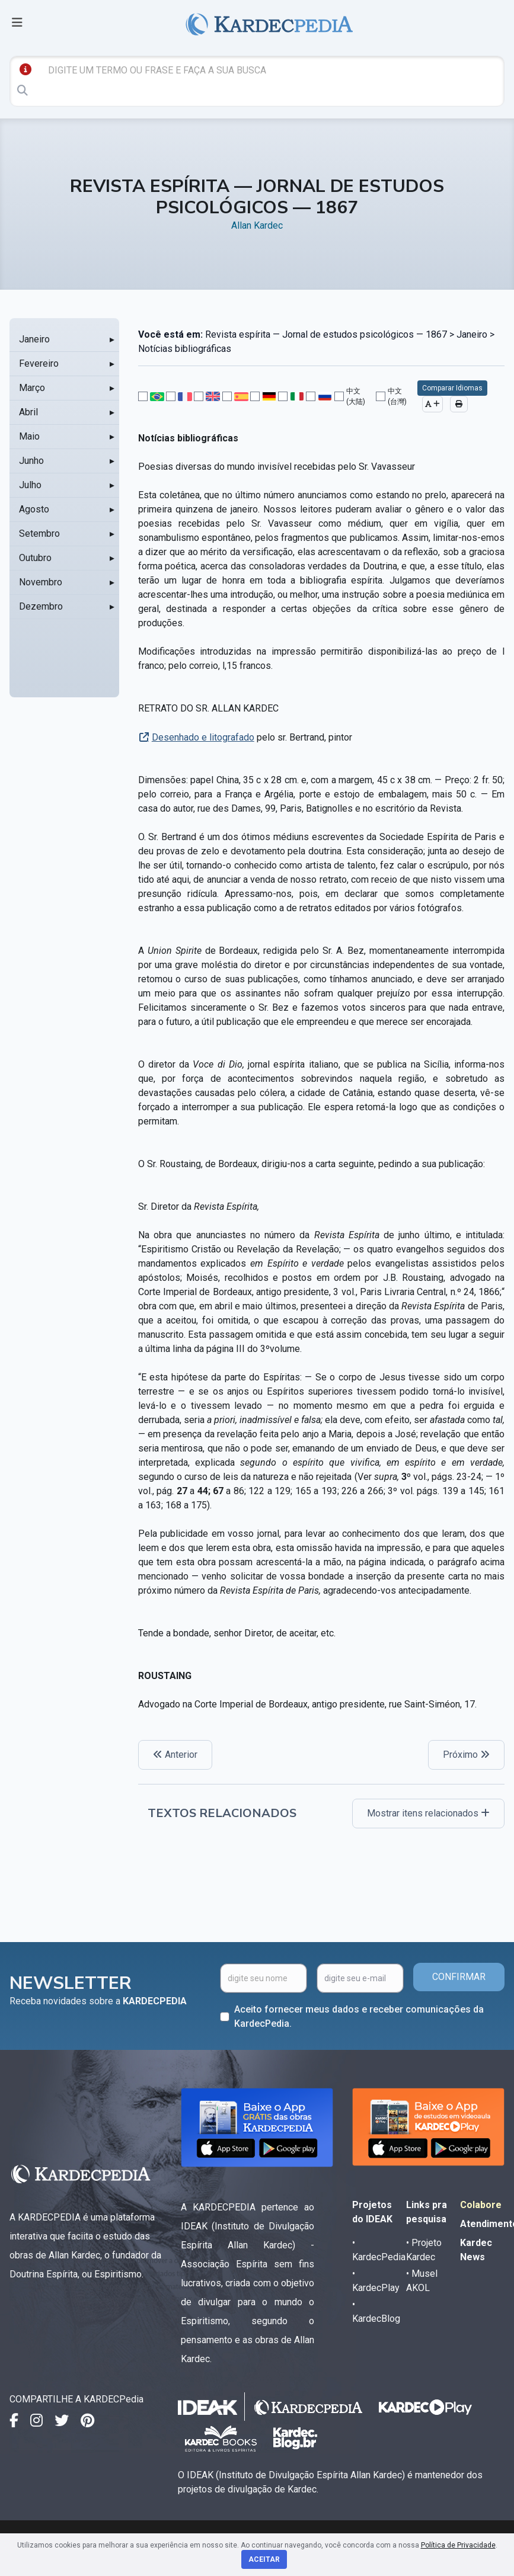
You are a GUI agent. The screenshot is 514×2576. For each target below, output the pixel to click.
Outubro (35, 557)
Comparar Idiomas (452, 388)
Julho (30, 485)
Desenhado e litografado (203, 737)
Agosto (34, 509)
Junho (31, 460)
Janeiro (34, 339)
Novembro (40, 582)
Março (32, 387)
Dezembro (41, 606)
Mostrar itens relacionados (428, 1813)
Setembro (39, 533)
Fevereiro (39, 363)
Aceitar (264, 2559)
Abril (28, 412)
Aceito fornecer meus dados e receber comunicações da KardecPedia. (359, 2016)
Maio (29, 436)
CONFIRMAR (459, 1976)
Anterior (175, 1754)
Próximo (466, 1754)
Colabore (481, 2204)
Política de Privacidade (458, 2545)
